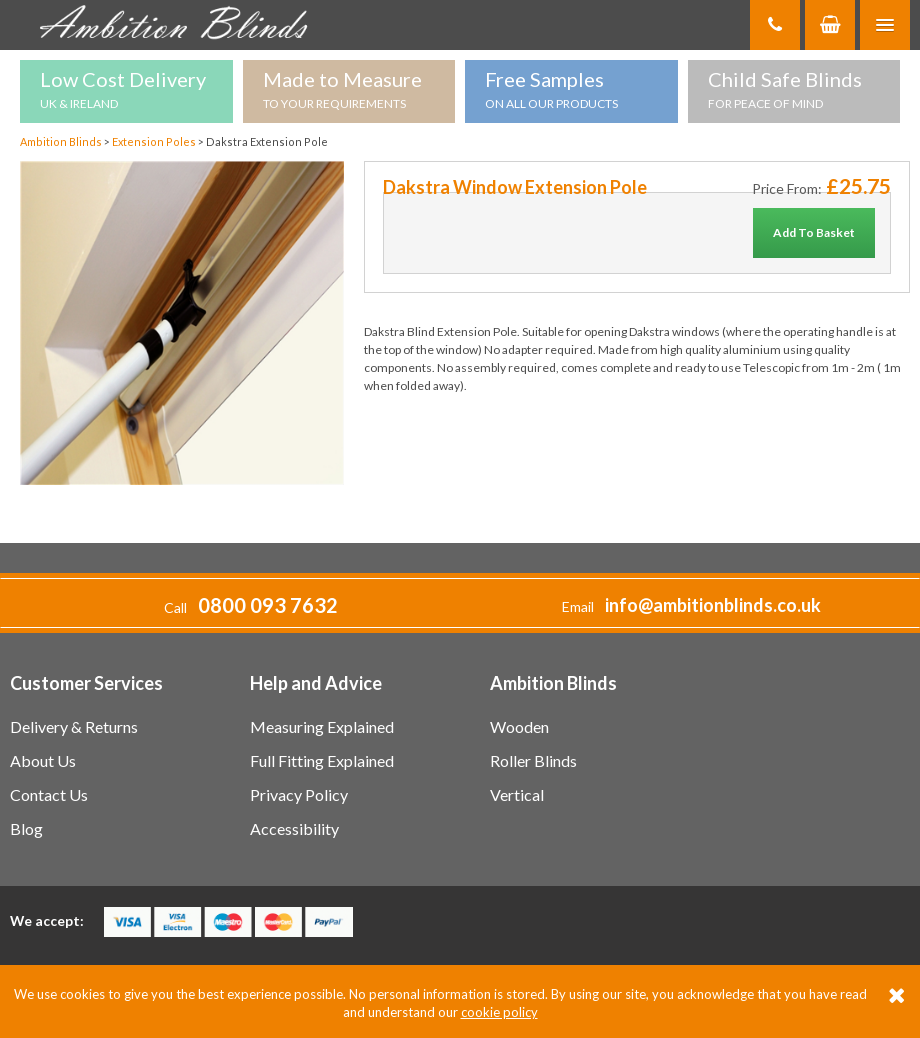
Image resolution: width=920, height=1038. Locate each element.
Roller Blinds (533, 760)
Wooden (519, 726)
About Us (43, 760)
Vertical (517, 794)
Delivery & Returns (74, 726)
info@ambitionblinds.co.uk (713, 605)
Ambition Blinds (180, 25)
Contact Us (49, 794)
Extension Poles (155, 141)
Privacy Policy (299, 794)
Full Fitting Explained (322, 760)
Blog (26, 828)
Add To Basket (814, 232)
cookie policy (499, 1012)
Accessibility (294, 828)
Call (251, 607)
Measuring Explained (322, 726)
